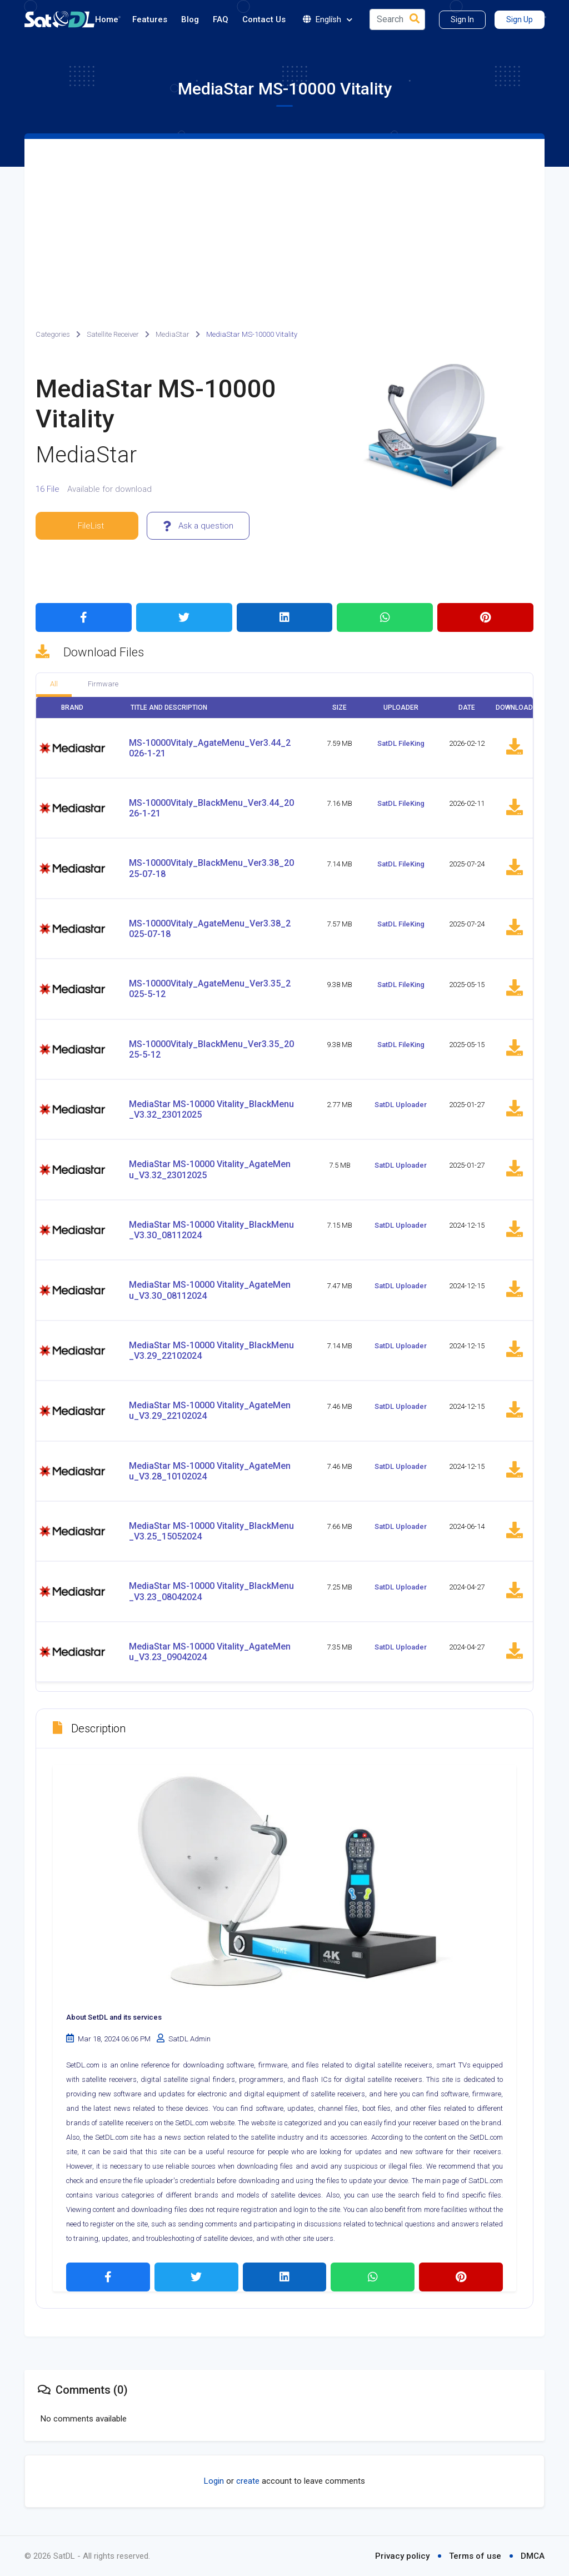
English (327, 19)
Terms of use (475, 2556)
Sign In (462, 19)
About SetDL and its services (114, 2017)
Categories (53, 334)
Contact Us (264, 19)
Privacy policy (402, 2556)
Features (149, 19)
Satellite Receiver (113, 334)
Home (106, 19)
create (247, 2481)
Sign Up (519, 19)
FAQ (220, 19)
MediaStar (172, 334)
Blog (190, 19)
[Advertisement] (284, 222)
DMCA (533, 2556)
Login (214, 2481)
